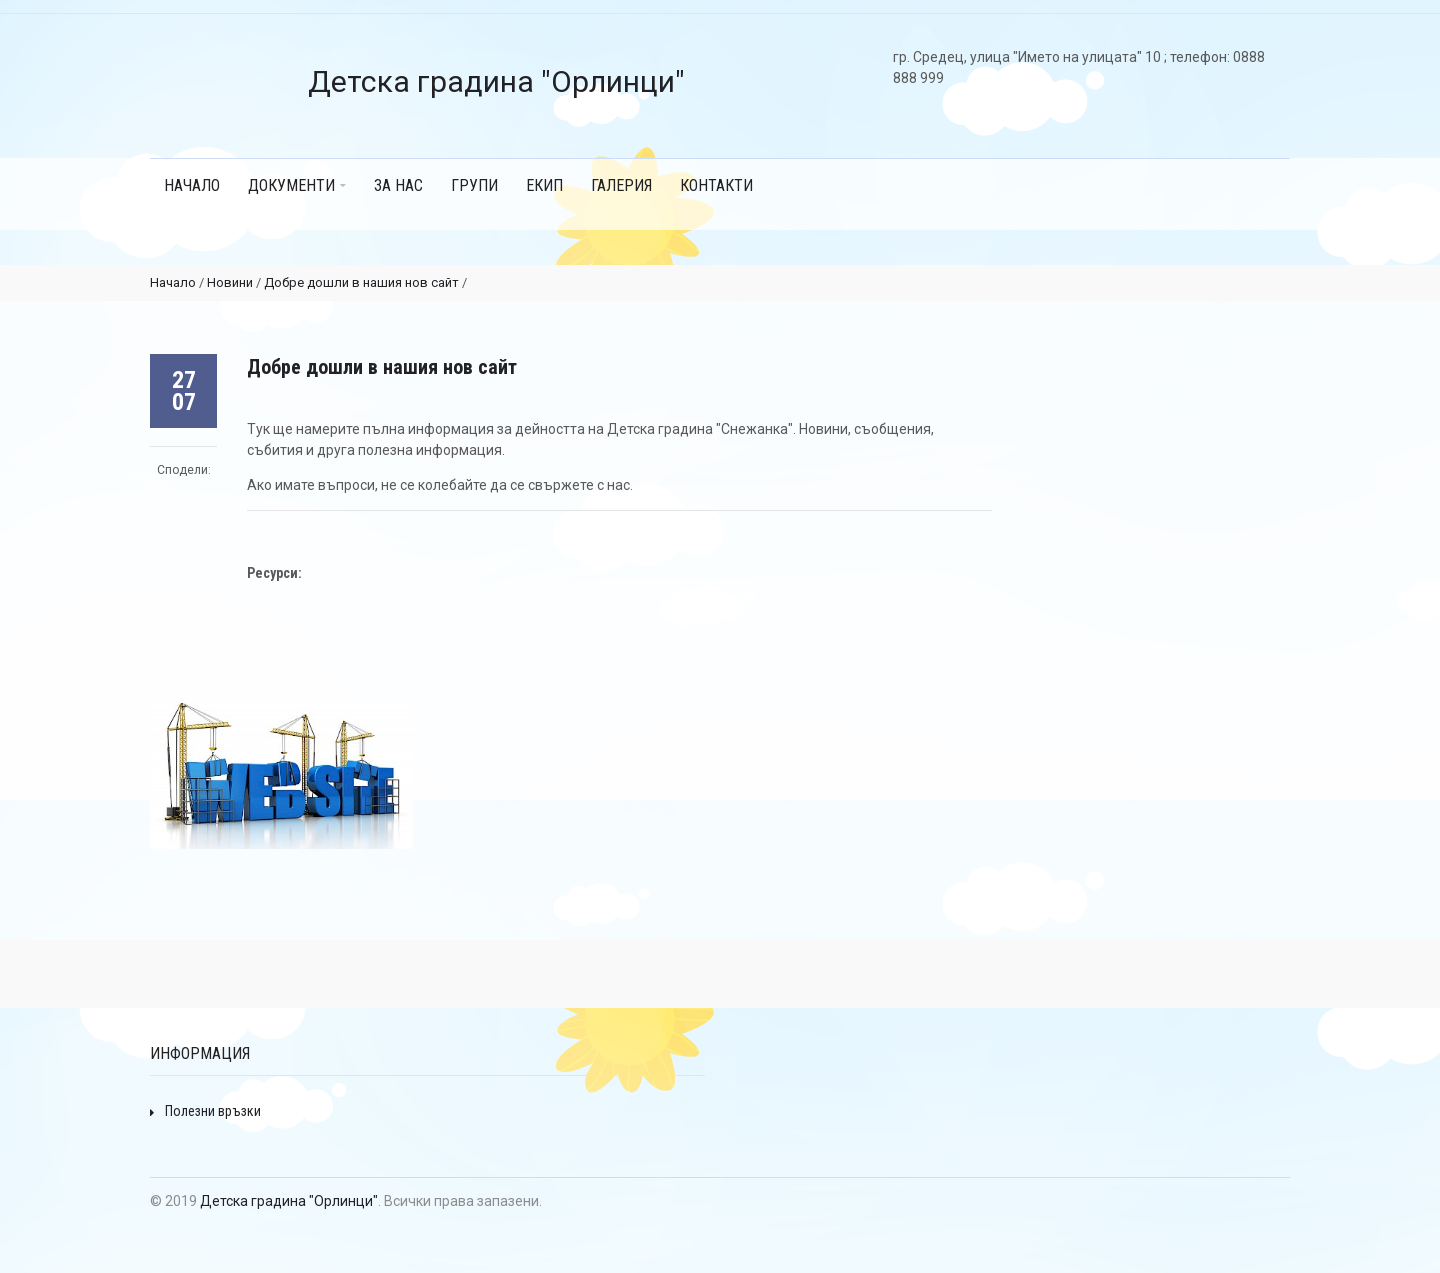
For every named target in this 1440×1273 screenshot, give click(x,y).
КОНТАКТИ (716, 185)
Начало (192, 185)
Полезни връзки (205, 1111)
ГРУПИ (474, 185)
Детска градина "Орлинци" (289, 1201)
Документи (297, 185)
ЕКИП (544, 185)
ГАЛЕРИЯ (621, 185)
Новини (230, 282)
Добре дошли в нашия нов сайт (361, 282)
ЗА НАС (398, 185)
